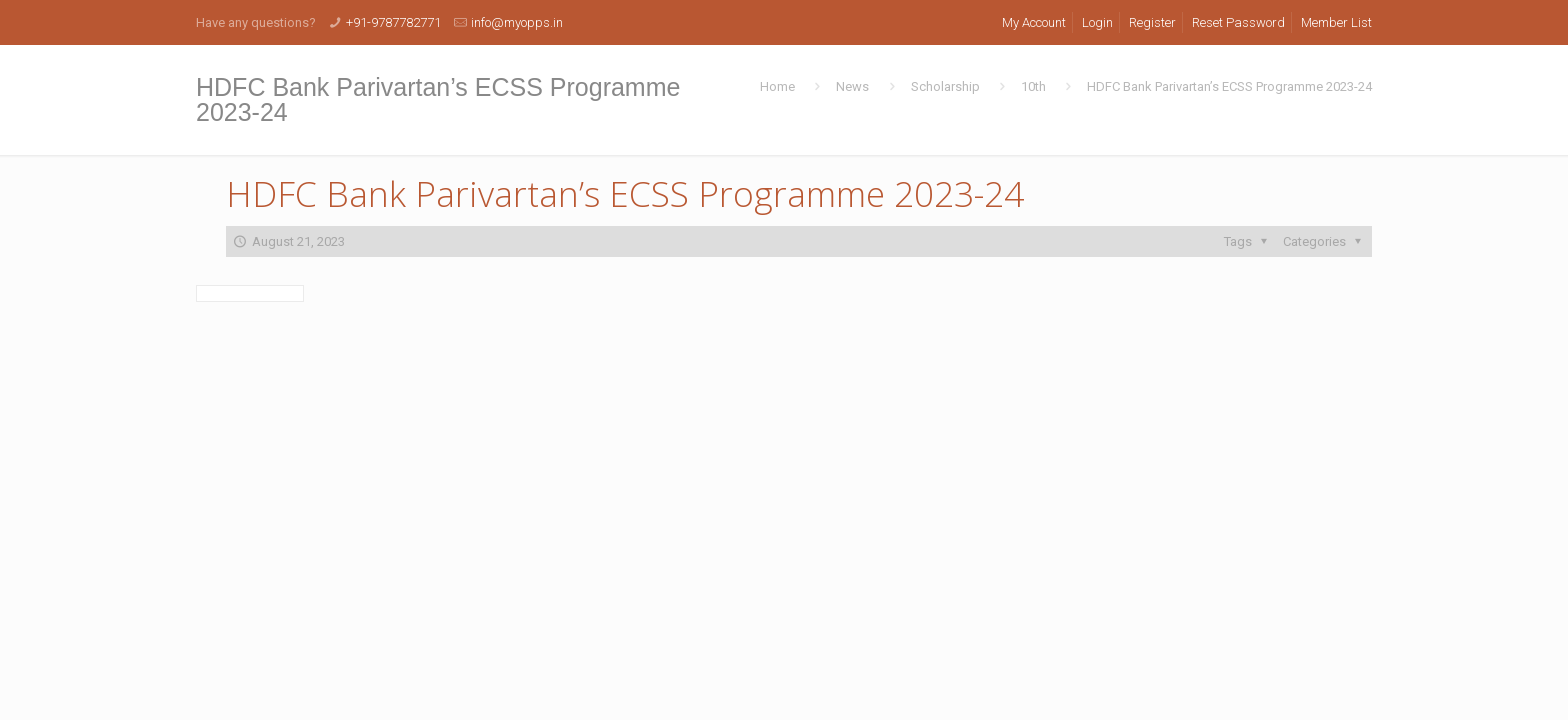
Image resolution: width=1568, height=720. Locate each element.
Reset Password (1238, 22)
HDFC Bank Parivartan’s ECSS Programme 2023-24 (1229, 86)
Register (1152, 22)
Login (1097, 22)
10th (1033, 86)
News (852, 86)
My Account (1034, 22)
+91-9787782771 (393, 22)
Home (777, 86)
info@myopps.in (517, 22)
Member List (1336, 22)
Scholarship (945, 86)
